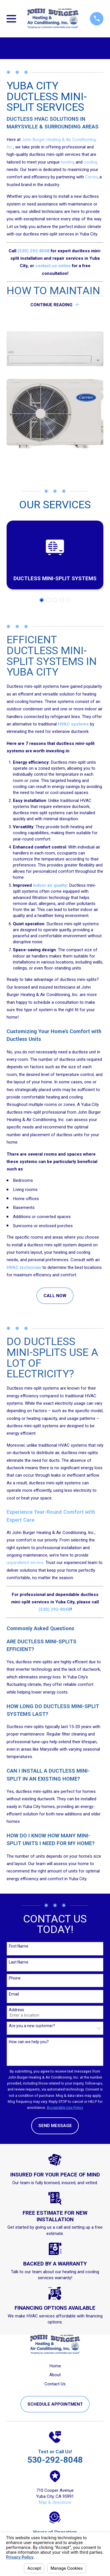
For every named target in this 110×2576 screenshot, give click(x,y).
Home (55, 2366)
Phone (15, 1978)
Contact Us (55, 2383)
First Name (18, 1946)
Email (14, 1994)
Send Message (55, 2125)
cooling (90, 162)
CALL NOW (55, 1296)
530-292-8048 (55, 2460)
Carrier (91, 177)
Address (16, 2010)
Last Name (18, 1962)
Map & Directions (55, 2502)
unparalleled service (25, 1562)
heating (68, 162)
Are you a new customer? (32, 2025)
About (55, 2375)
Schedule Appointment (55, 2404)
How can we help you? (29, 2041)
